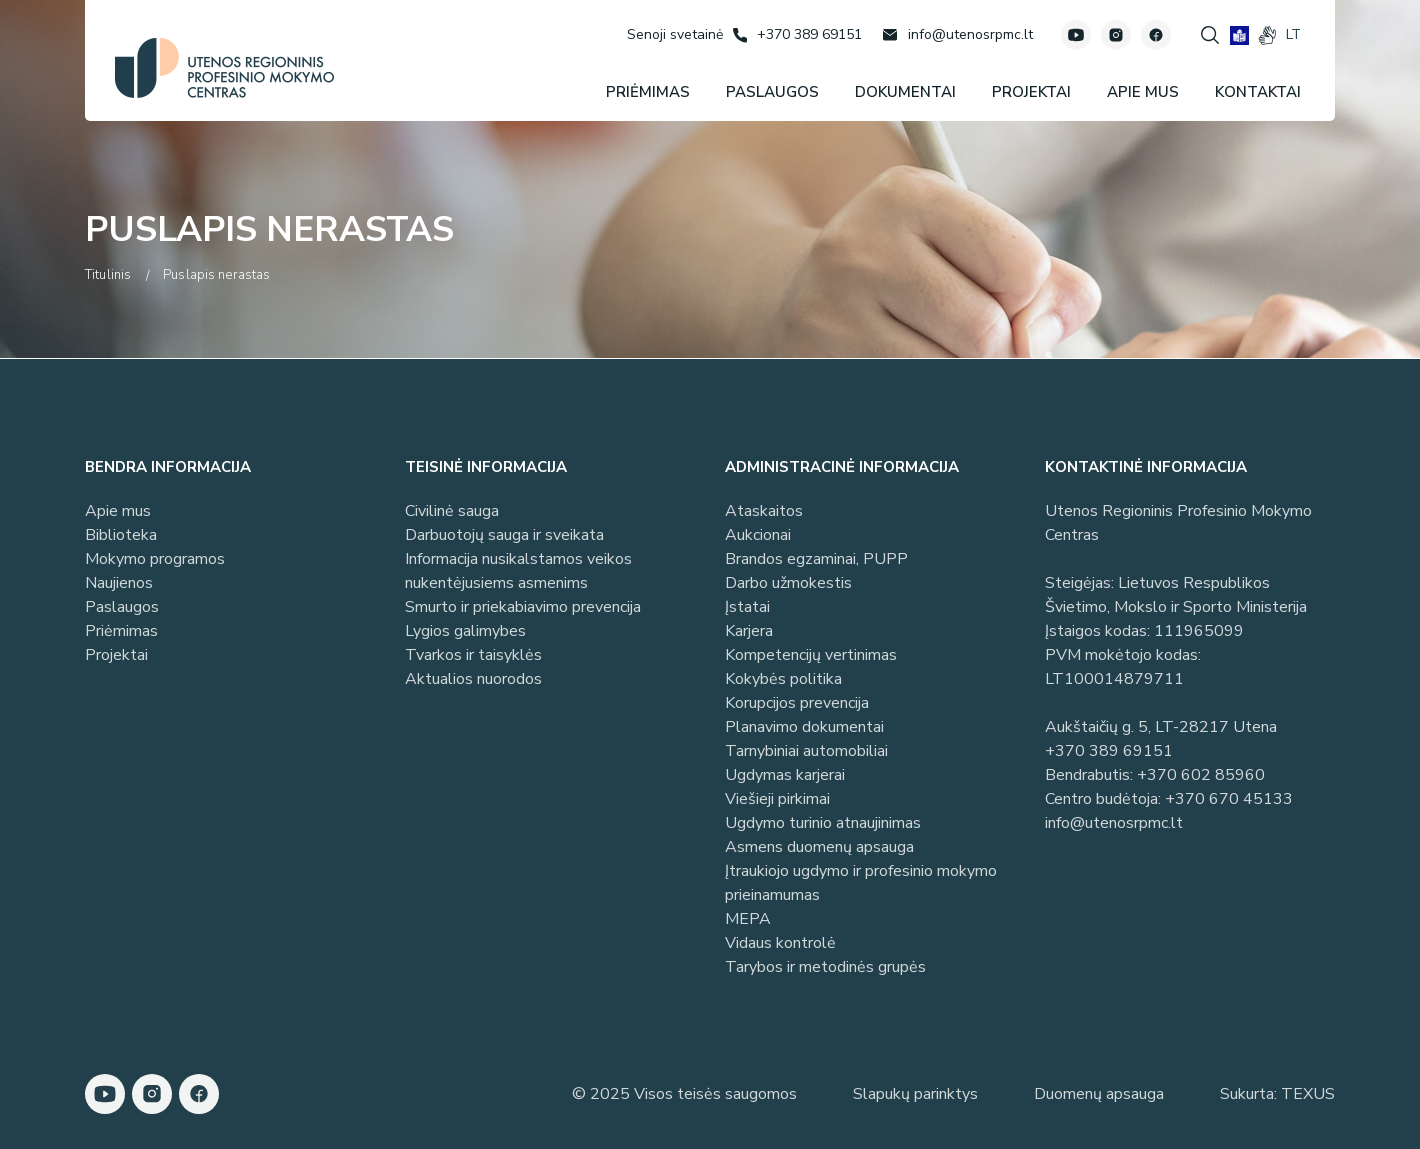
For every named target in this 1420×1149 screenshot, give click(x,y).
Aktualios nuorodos (473, 679)
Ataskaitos (764, 511)
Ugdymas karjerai (785, 775)
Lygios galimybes (465, 631)
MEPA (748, 919)
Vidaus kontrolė (780, 943)
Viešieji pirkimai (777, 799)
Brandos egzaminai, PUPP (816, 559)
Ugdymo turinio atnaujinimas (823, 823)
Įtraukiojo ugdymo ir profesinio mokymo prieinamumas (861, 883)
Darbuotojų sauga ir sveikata (504, 535)
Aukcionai (758, 535)
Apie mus (118, 511)
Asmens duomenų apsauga (819, 847)
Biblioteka (121, 535)
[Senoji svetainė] (675, 34)
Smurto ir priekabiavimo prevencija (523, 607)
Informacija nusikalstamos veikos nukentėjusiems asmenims (518, 571)
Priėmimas (121, 631)
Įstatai (747, 607)
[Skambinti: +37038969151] (797, 35)
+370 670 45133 (1229, 799)
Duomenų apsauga (1099, 1094)
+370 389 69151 (1109, 751)
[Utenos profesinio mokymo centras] (224, 68)
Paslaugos (122, 607)
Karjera (749, 631)
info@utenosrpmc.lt (1114, 823)
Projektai (116, 655)
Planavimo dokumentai (804, 727)
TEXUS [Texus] (1308, 1094)
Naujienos (119, 583)
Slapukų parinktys (915, 1094)
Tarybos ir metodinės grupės (825, 967)
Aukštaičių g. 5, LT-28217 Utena (1161, 727)
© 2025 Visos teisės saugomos (684, 1094)
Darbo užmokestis (788, 583)
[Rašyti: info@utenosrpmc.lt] (957, 35)
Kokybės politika (783, 679)
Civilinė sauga (452, 511)
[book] (1239, 35)
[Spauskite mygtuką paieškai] (1210, 35)
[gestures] (1267, 35)
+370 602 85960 (1201, 775)
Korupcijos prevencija (797, 703)
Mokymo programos (155, 559)
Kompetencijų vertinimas (811, 655)
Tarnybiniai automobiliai (806, 751)
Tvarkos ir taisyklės (473, 655)
